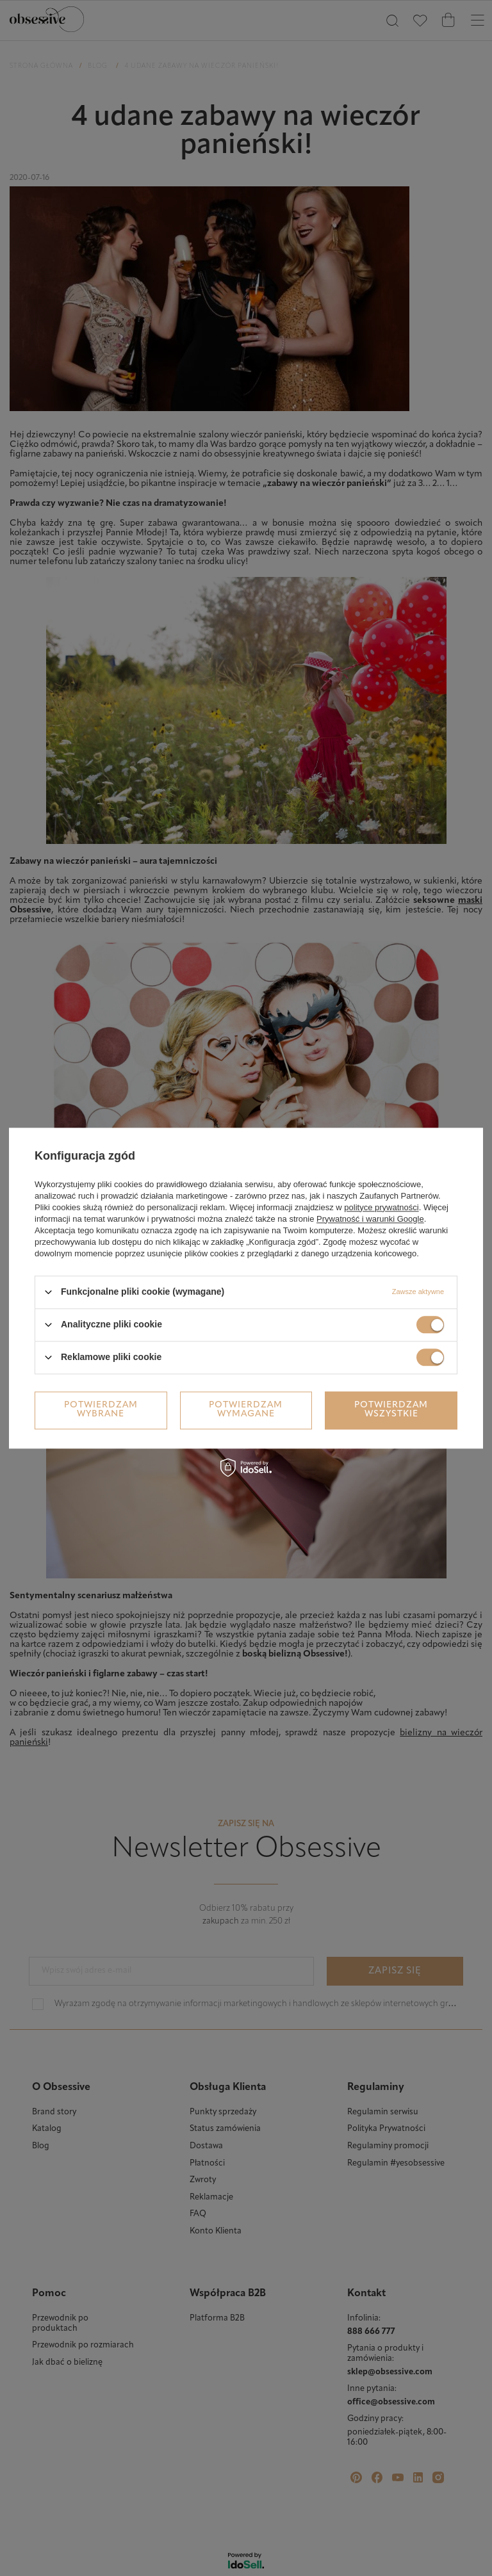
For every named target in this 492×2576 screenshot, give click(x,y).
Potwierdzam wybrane (101, 1409)
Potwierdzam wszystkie (391, 1409)
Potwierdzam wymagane (246, 1409)
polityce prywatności (381, 1207)
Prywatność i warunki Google (370, 1219)
